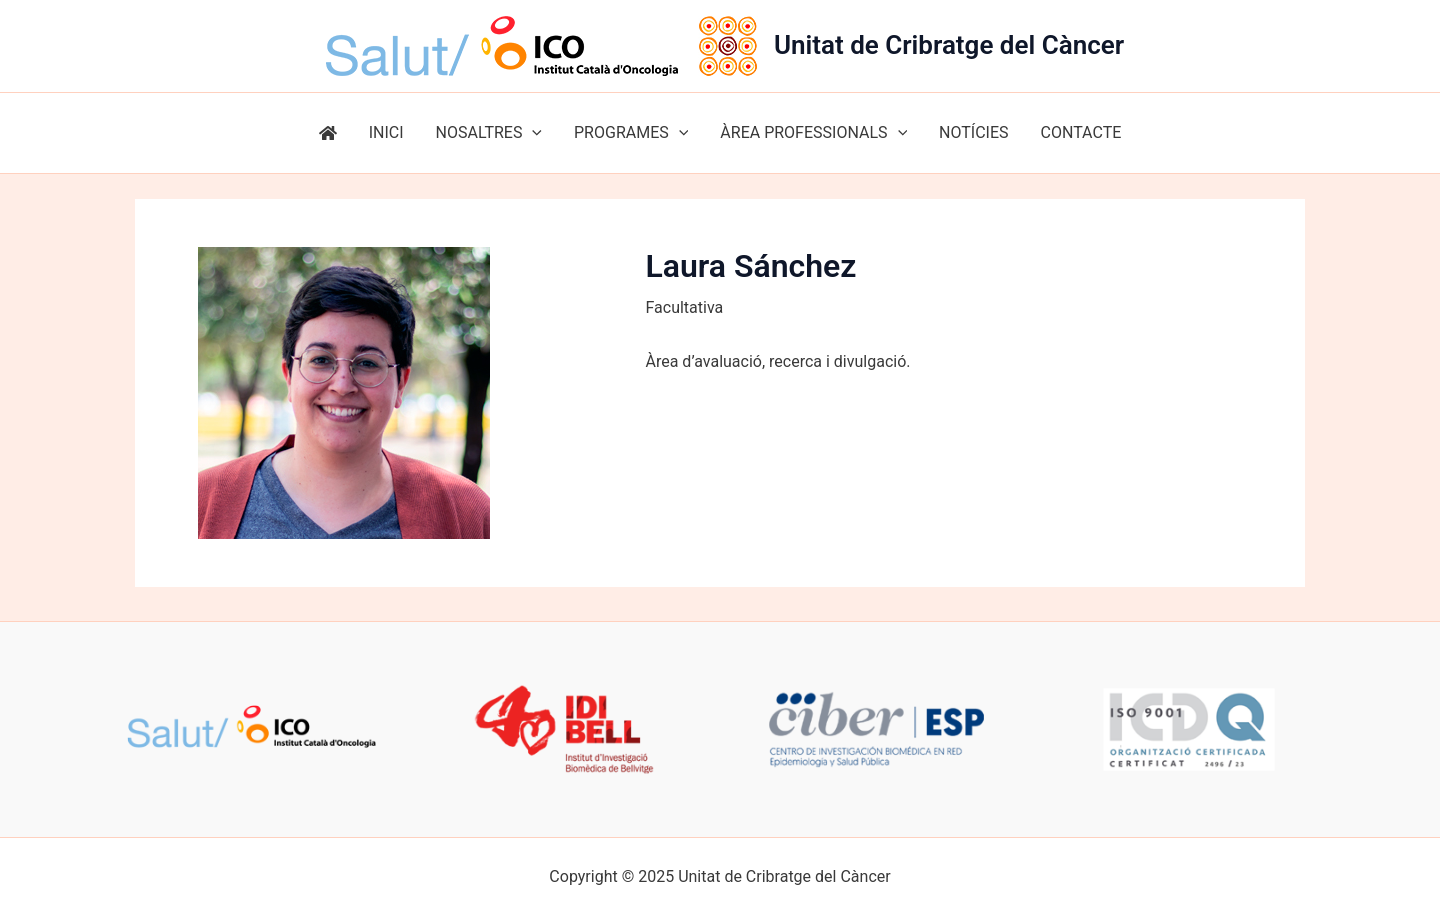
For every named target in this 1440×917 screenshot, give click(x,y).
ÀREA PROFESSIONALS (813, 133)
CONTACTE (1081, 132)
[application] (532, 133)
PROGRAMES (631, 133)
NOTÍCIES (973, 132)
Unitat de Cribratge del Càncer (949, 45)
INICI (386, 132)
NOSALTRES (489, 133)
